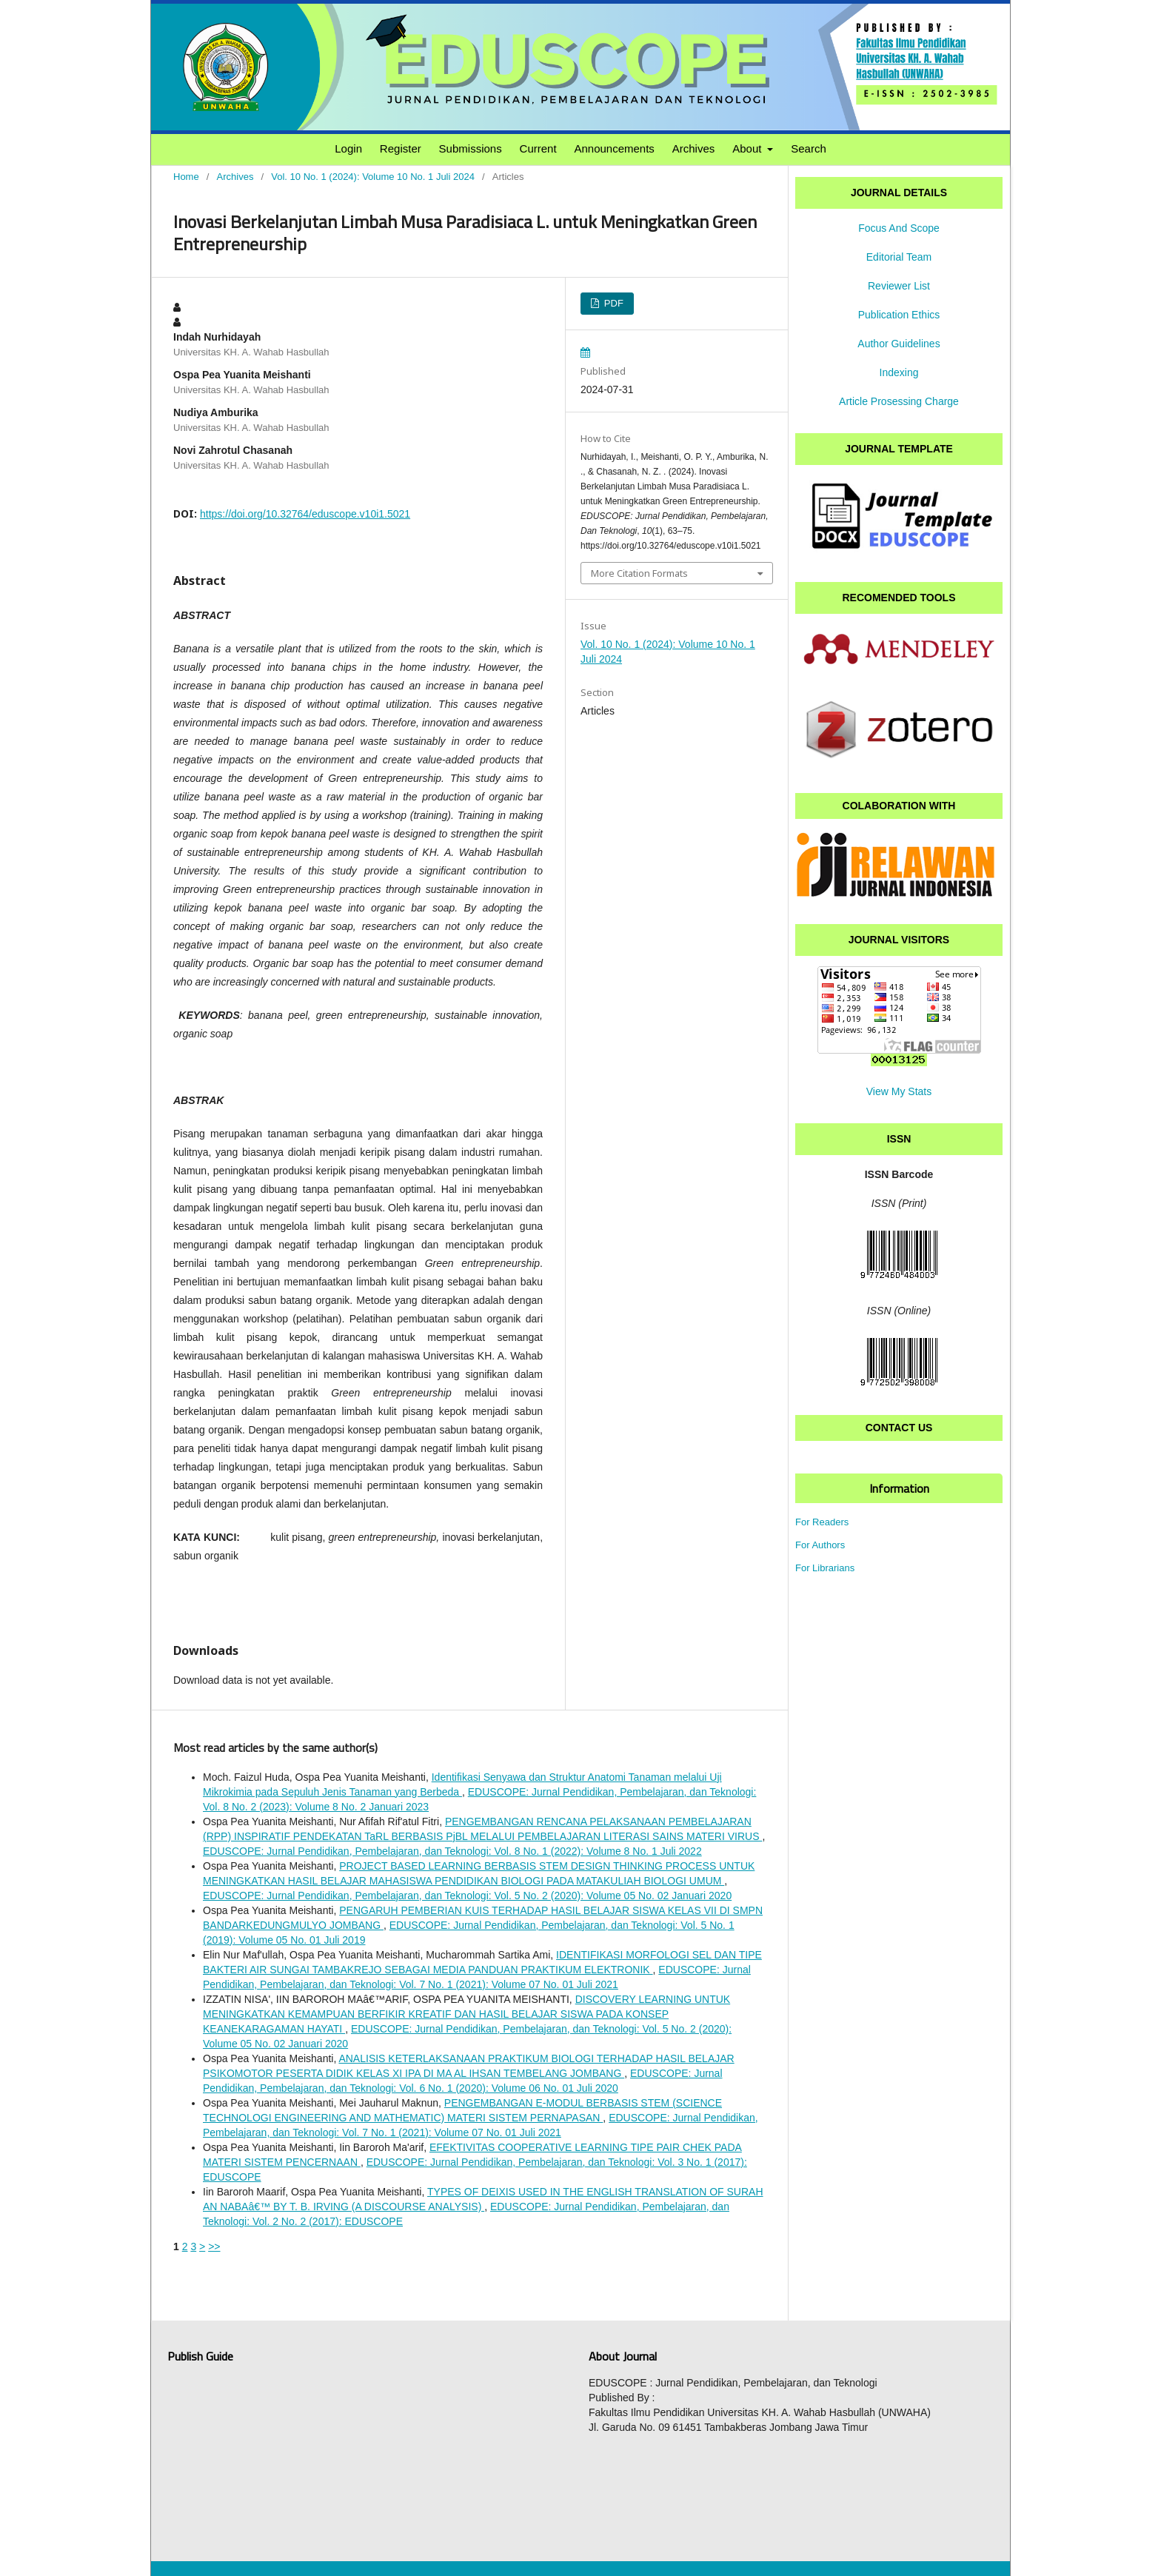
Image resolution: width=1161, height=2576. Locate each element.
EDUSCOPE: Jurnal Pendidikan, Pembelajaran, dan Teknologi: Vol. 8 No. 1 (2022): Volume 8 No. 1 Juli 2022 (452, 1851)
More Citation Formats (639, 573)
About (748, 148)
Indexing (899, 372)
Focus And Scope (899, 228)
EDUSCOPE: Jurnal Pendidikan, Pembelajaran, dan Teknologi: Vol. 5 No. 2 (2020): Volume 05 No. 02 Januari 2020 (467, 1895)
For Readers (822, 1522)
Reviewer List (899, 286)
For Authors (820, 1544)
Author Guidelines (898, 343)
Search (808, 148)
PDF (612, 303)
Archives (693, 148)
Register (400, 148)
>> (214, 2246)
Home (186, 176)
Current (538, 148)
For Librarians (824, 1567)
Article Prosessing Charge (899, 401)
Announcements (614, 148)
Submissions (470, 148)
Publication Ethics (899, 315)
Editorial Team (898, 257)
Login (348, 148)
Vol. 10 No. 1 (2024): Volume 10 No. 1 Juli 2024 (373, 176)
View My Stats (898, 1091)
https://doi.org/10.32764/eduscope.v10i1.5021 (305, 514)
